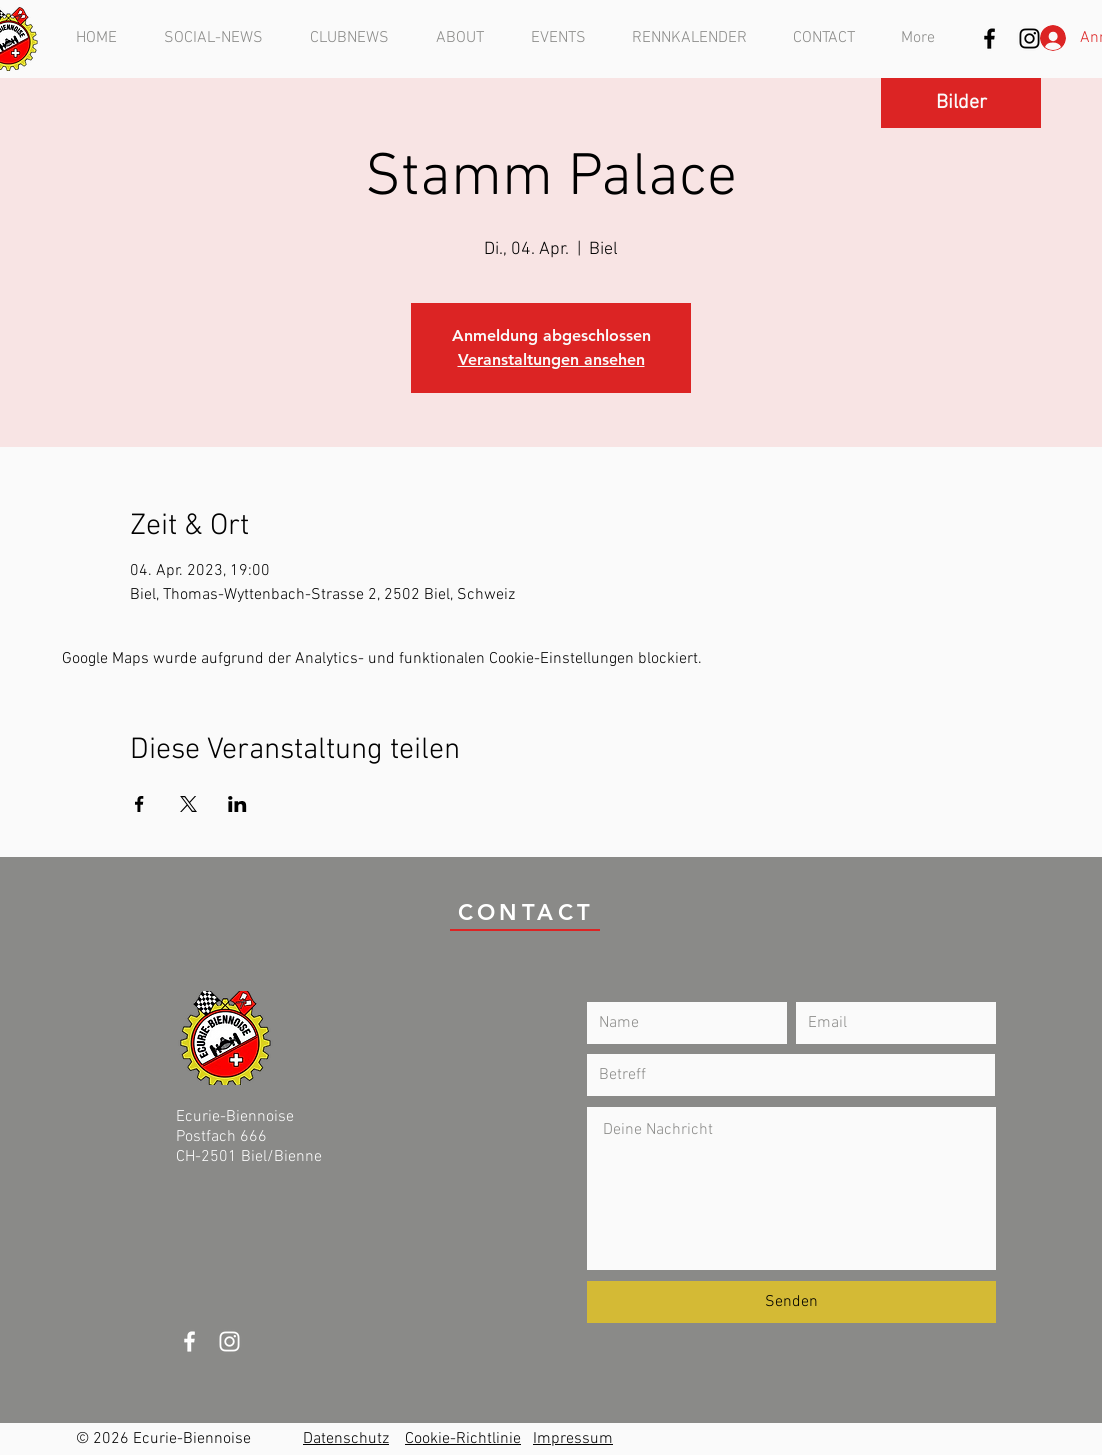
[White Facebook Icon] (189, 1341)
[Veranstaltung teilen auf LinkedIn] (237, 804)
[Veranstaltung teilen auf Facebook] (139, 804)
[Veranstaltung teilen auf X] (188, 804)
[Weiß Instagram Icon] (229, 1341)
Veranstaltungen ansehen (551, 359)
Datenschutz (346, 1439)
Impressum (573, 1439)
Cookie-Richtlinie (463, 1439)
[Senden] (791, 1302)
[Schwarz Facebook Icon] (989, 38)
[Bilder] (961, 103)
